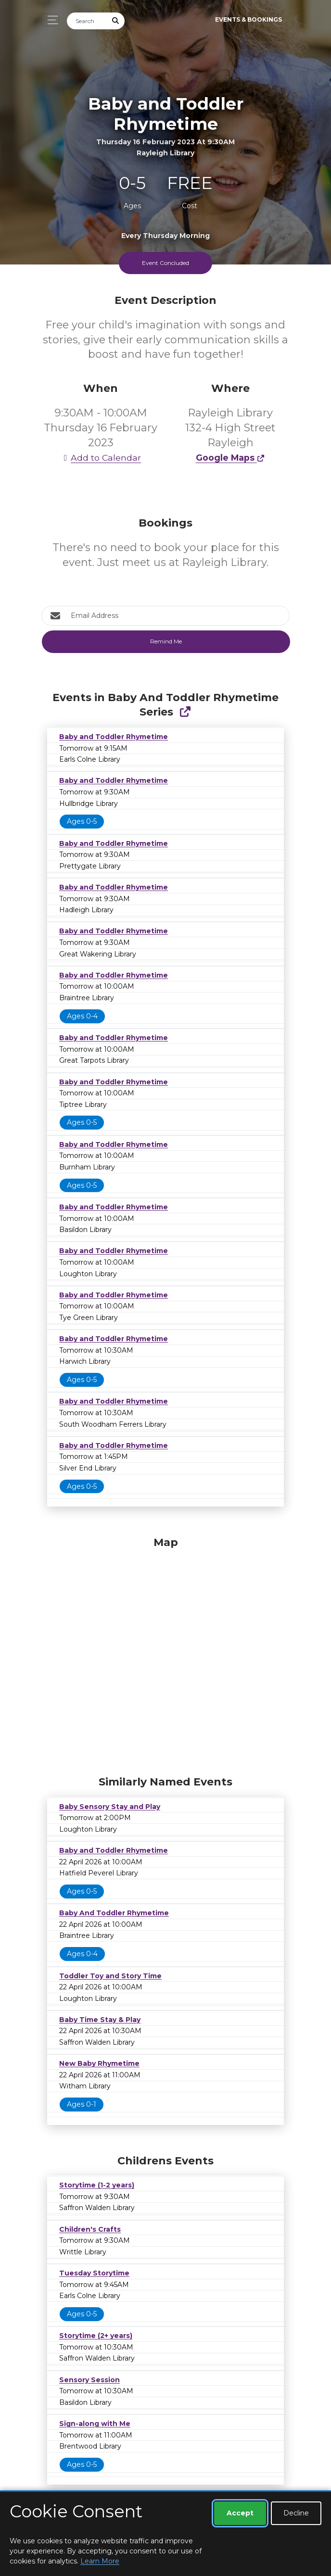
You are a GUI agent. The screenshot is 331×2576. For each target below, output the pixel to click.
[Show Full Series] (184, 711)
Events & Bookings (248, 19)
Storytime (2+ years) (95, 2335)
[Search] (87, 21)
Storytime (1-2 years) (96, 2185)
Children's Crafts (90, 2229)
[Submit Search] (116, 21)
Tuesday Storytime (94, 2273)
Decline (296, 2513)
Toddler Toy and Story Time (110, 1976)
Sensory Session (89, 2379)
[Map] (165, 1654)
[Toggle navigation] (50, 19)
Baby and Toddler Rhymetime (113, 736)
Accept (240, 2513)
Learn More (99, 2561)
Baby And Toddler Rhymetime (114, 1913)
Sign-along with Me (94, 2423)
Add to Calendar (100, 457)
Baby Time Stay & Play (99, 2019)
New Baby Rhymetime (99, 2063)
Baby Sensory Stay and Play (109, 1806)
